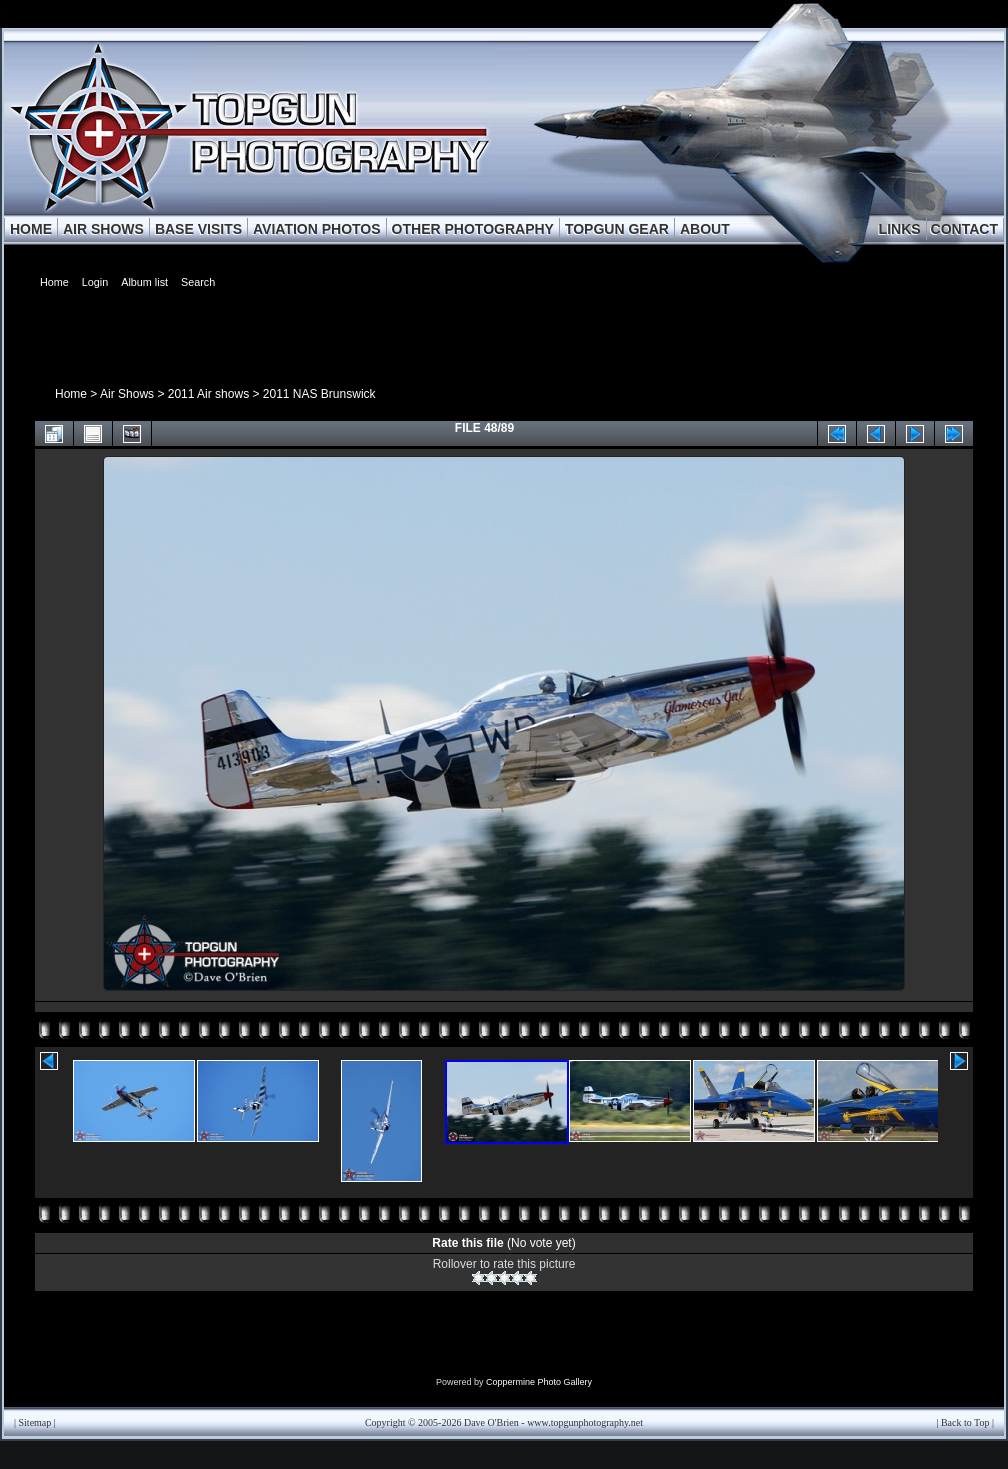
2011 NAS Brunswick (319, 394)
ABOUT (705, 229)
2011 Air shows (208, 394)
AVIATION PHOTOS (317, 229)
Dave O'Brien (491, 1422)
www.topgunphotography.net (585, 1422)
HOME (31, 229)
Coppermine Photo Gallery (539, 1382)
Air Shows (127, 394)
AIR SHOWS (103, 229)
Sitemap (35, 1422)
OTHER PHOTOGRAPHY (473, 229)
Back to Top (965, 1422)
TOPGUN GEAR (617, 229)
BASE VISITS (198, 229)
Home (71, 394)
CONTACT (964, 229)
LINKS (900, 229)
